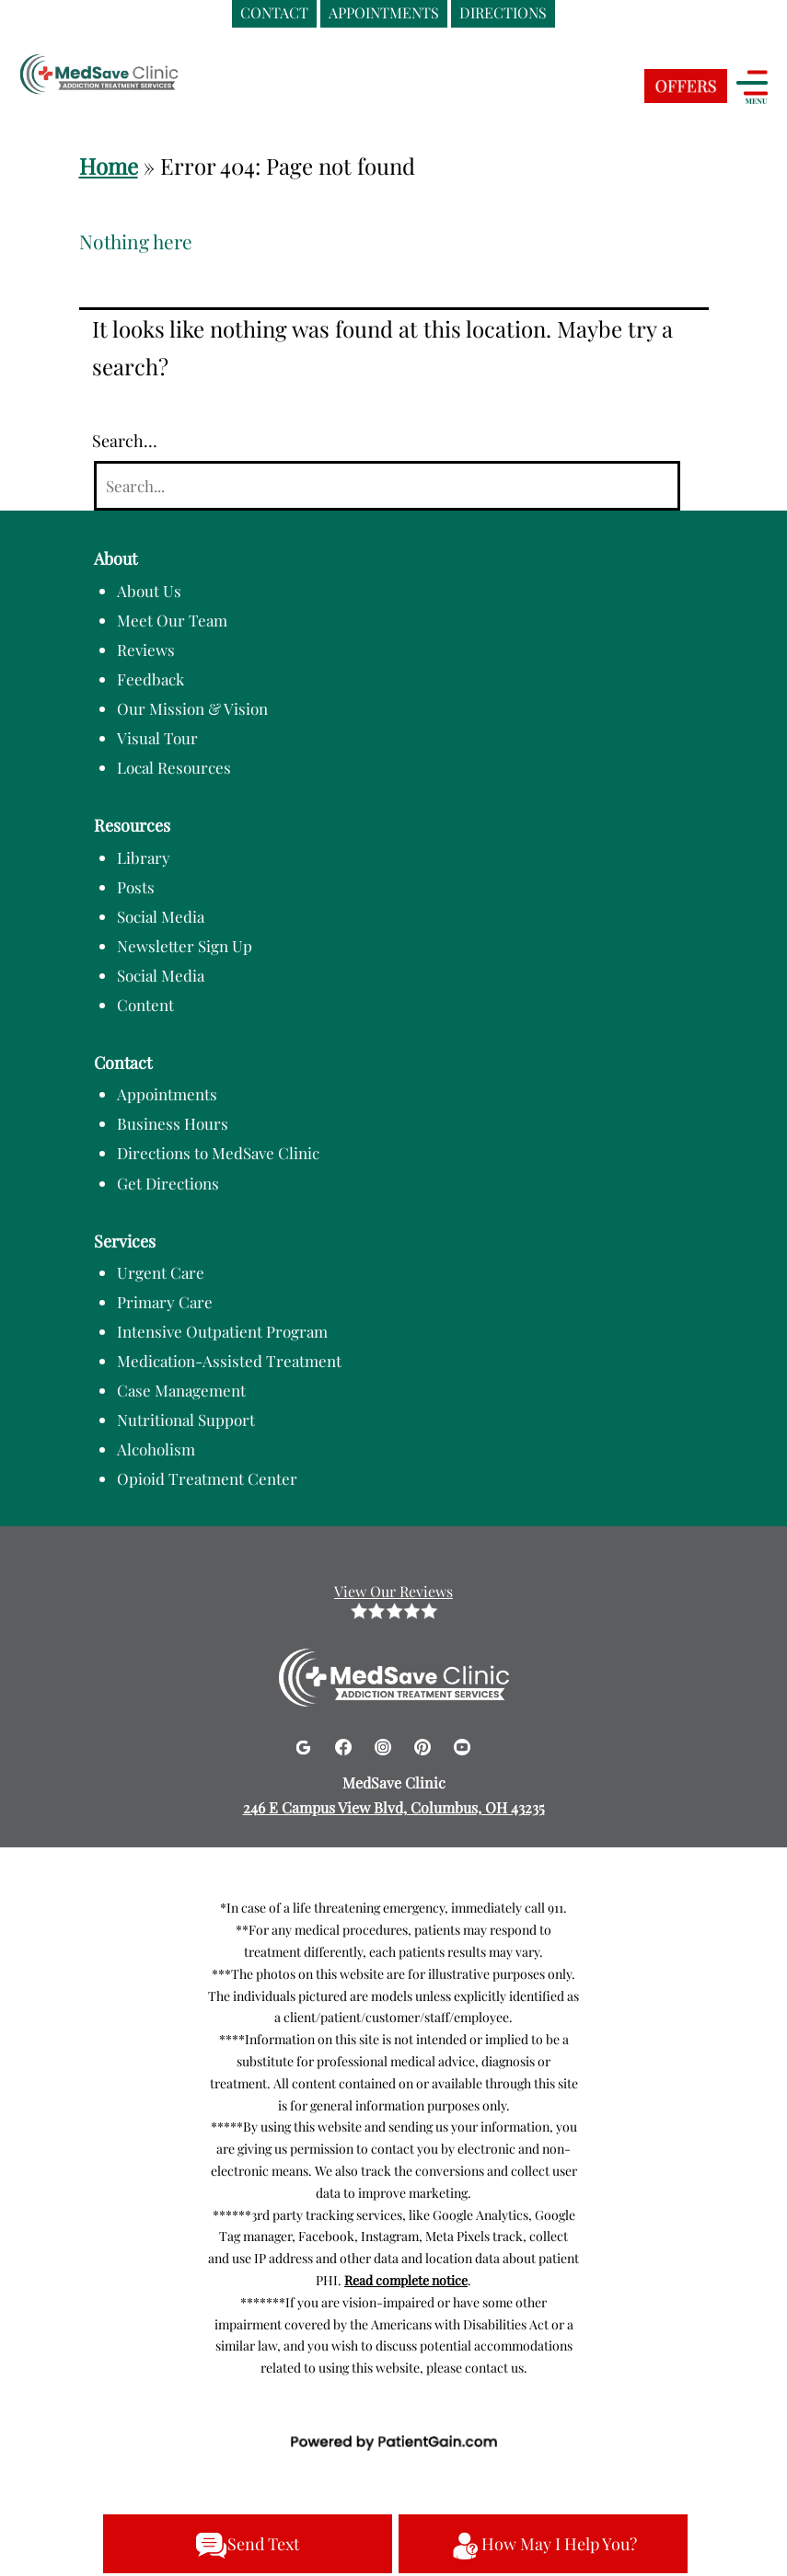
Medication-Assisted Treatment (229, 1361)
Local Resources (174, 767)
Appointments (167, 1094)
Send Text (247, 2545)
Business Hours (172, 1123)
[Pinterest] (425, 1743)
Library (143, 857)
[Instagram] (385, 1743)
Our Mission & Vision (192, 708)
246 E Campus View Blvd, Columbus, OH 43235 (394, 1807)
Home (108, 165)
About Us (149, 591)
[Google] (305, 1743)
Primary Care (165, 1302)
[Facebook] (345, 1743)
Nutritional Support (186, 1419)
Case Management (181, 1390)
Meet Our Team (172, 620)
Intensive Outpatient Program (222, 1331)
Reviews (146, 649)
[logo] (133, 76)
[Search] (387, 486)
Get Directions (168, 1183)
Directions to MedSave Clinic (218, 1153)
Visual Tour (157, 738)
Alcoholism (156, 1449)
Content (145, 1005)
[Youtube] (462, 1743)
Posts (136, 887)
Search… (124, 441)
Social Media (160, 916)
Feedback (150, 679)
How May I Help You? (543, 2545)
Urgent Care (160, 1272)
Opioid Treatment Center (207, 1478)
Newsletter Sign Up (184, 946)
